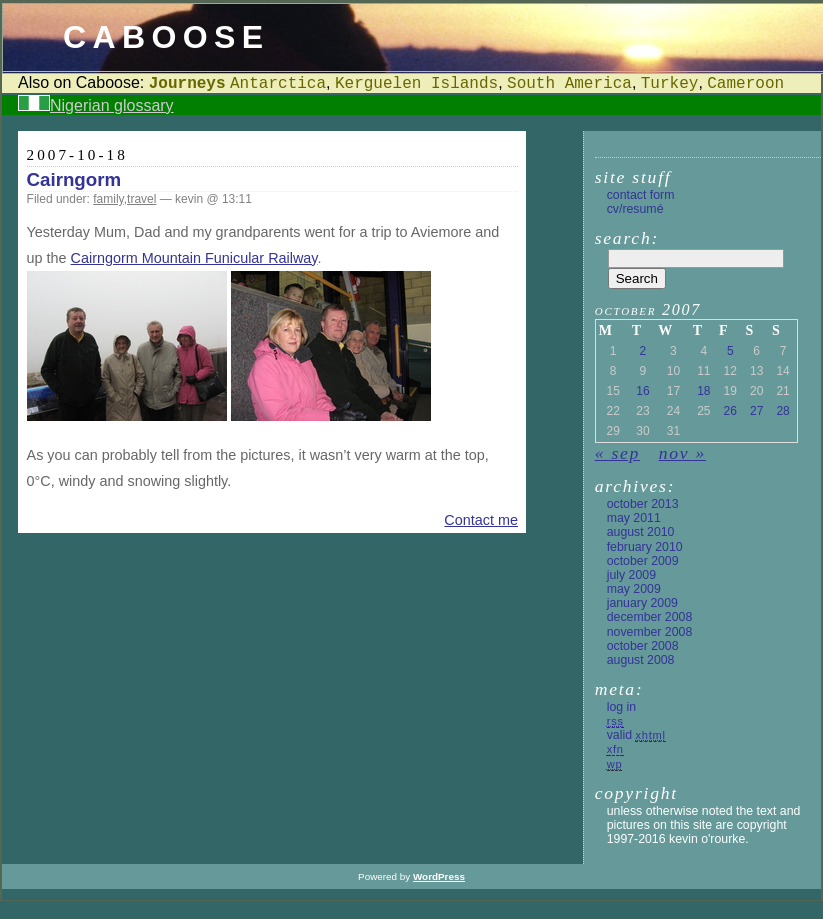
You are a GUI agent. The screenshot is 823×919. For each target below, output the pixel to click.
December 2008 (650, 617)
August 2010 (641, 532)
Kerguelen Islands (416, 84)
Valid (636, 735)
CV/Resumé (635, 209)
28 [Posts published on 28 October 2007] (782, 411)
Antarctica (278, 84)
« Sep (617, 453)
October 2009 (643, 561)
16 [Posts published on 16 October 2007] (642, 391)
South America (569, 84)
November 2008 (650, 632)
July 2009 (631, 575)
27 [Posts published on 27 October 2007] (756, 411)
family (108, 199)
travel (141, 199)
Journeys (187, 84)
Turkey (670, 84)
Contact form (641, 195)
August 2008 (641, 660)
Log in (621, 707)
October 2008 (643, 646)
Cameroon (745, 84)
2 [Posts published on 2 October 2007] (643, 351)
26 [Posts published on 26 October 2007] (730, 411)
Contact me (481, 520)
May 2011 (634, 518)
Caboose (166, 37)
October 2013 (643, 504)
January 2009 (642, 603)
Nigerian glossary (112, 105)
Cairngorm (74, 179)
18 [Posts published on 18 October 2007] (703, 391)
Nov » (682, 453)
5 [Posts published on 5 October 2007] (730, 351)
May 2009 (634, 589)
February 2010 (645, 547)
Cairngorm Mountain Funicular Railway (194, 258)
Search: (627, 238)
